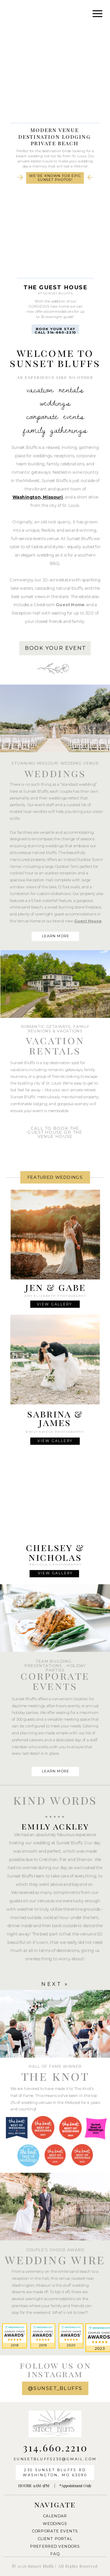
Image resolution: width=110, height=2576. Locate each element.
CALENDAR (55, 2515)
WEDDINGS (55, 2523)
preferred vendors (55, 2546)
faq (54, 2553)
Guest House (88, 920)
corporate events (55, 2531)
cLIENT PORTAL (55, 2538)
